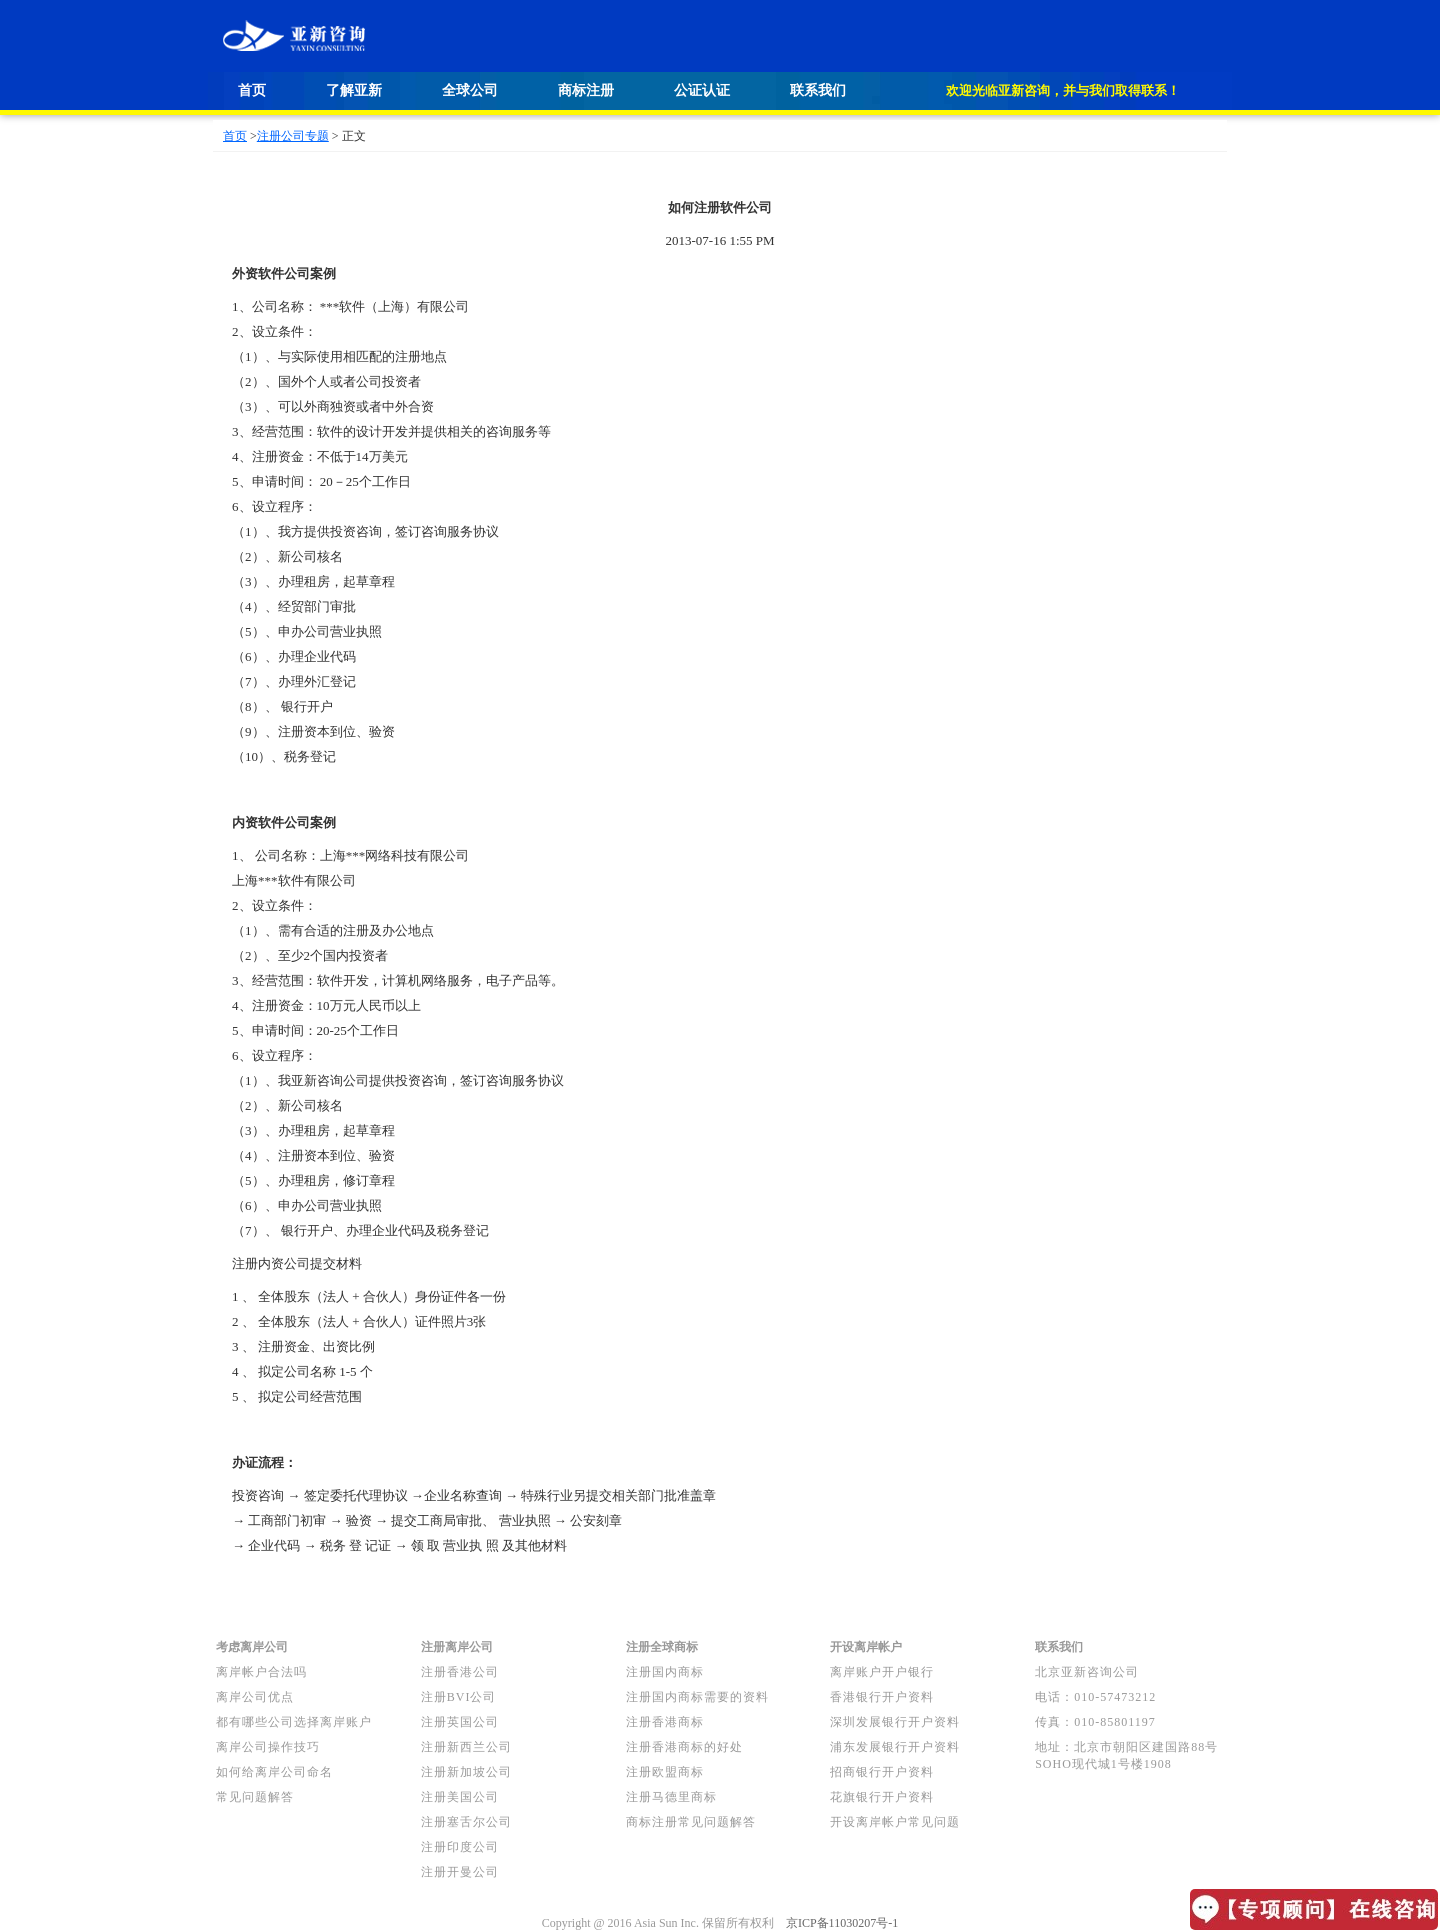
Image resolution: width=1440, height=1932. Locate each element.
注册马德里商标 (671, 1797)
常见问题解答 (255, 1797)
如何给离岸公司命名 (274, 1772)
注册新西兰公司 (466, 1747)
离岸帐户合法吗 (261, 1672)
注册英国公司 (460, 1722)
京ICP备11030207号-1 (842, 1923)
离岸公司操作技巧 (268, 1747)
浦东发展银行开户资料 (895, 1747)
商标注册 (586, 90)
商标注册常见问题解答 (691, 1822)
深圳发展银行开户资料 (895, 1722)
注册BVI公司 (459, 1697)
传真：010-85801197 (1095, 1722)
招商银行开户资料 (882, 1772)
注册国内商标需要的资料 (697, 1697)
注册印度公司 (460, 1847)
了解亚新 (354, 90)
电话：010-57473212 (1095, 1697)
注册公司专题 (293, 136)
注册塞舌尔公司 (466, 1822)
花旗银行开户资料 (882, 1797)
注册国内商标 (665, 1672)
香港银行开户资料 (882, 1697)
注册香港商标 (665, 1722)
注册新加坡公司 (466, 1772)
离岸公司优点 (255, 1697)
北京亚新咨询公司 (1087, 1672)
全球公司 (470, 90)
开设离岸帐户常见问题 (895, 1822)
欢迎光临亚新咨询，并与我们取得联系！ (1063, 90)
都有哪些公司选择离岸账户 (294, 1722)
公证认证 (702, 90)
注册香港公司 (460, 1672)
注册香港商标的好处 (684, 1747)
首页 (252, 90)
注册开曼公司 (460, 1872)
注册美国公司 (460, 1797)
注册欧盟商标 (665, 1772)
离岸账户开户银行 (882, 1672)
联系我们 (818, 90)
